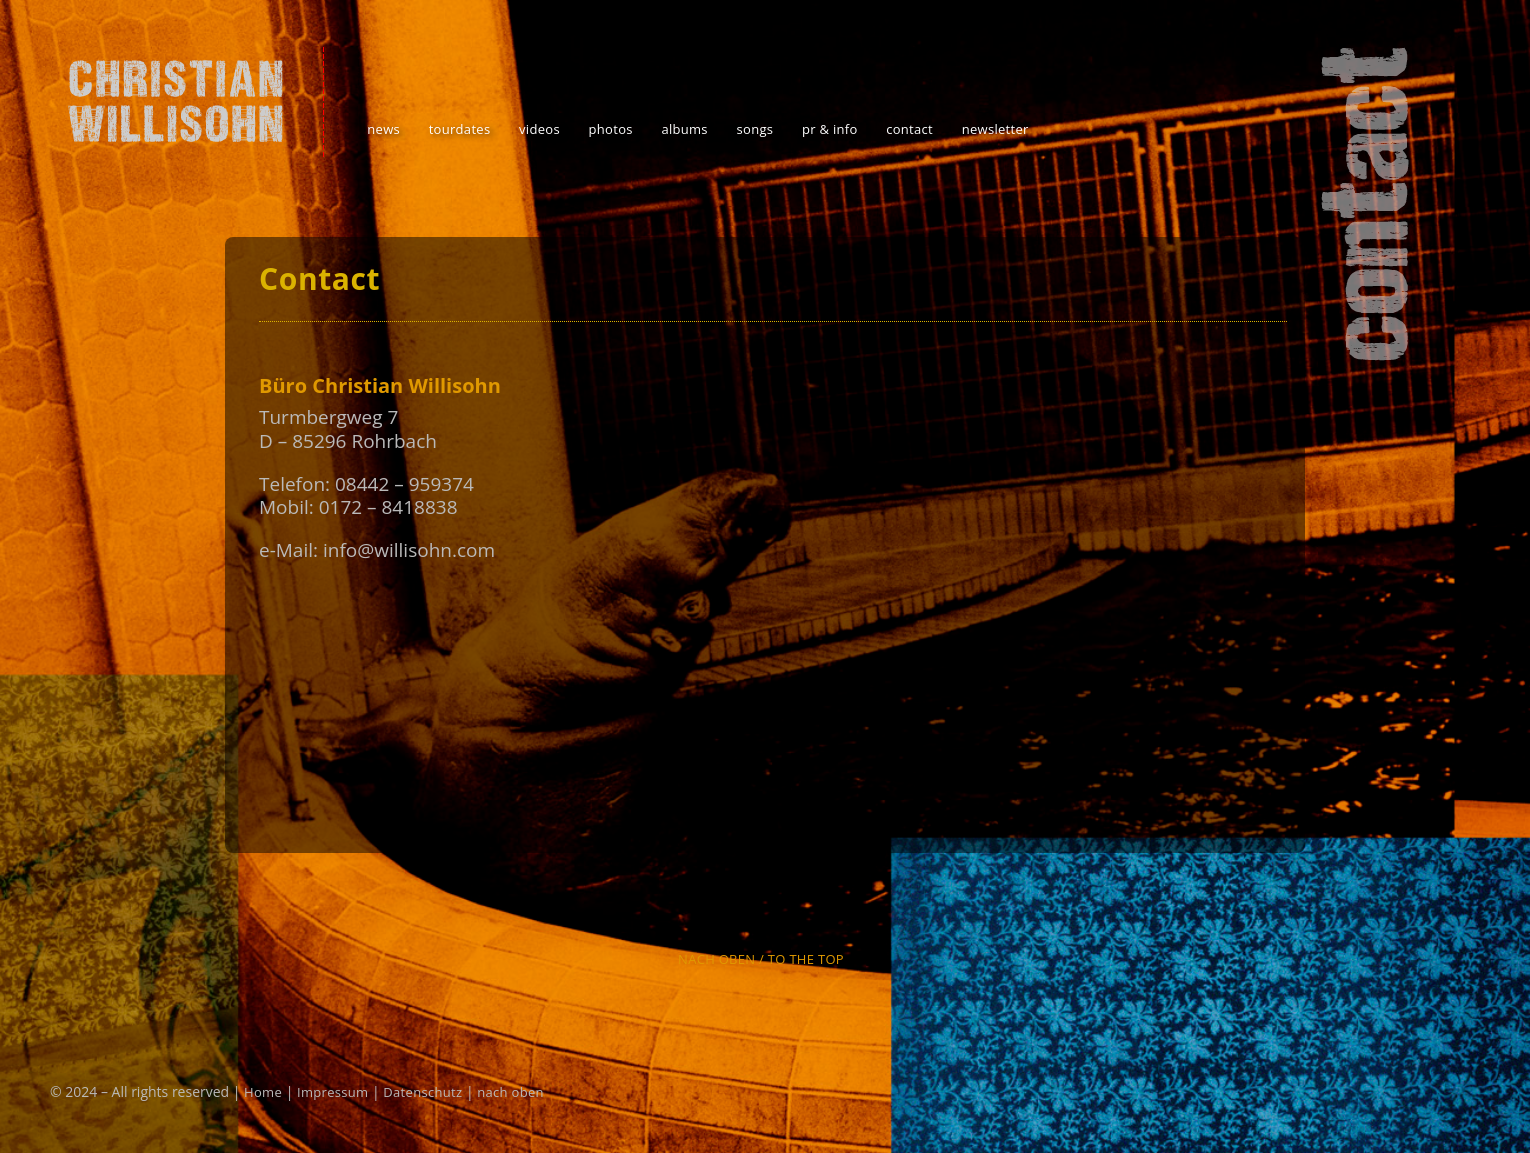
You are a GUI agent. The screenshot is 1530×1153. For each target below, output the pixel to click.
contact (909, 129)
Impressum (332, 1092)
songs (755, 129)
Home (263, 1092)
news (383, 129)
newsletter (995, 129)
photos (611, 129)
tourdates (460, 129)
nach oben (510, 1092)
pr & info (830, 129)
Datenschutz (422, 1092)
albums (684, 129)
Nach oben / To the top (761, 959)
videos (539, 129)
